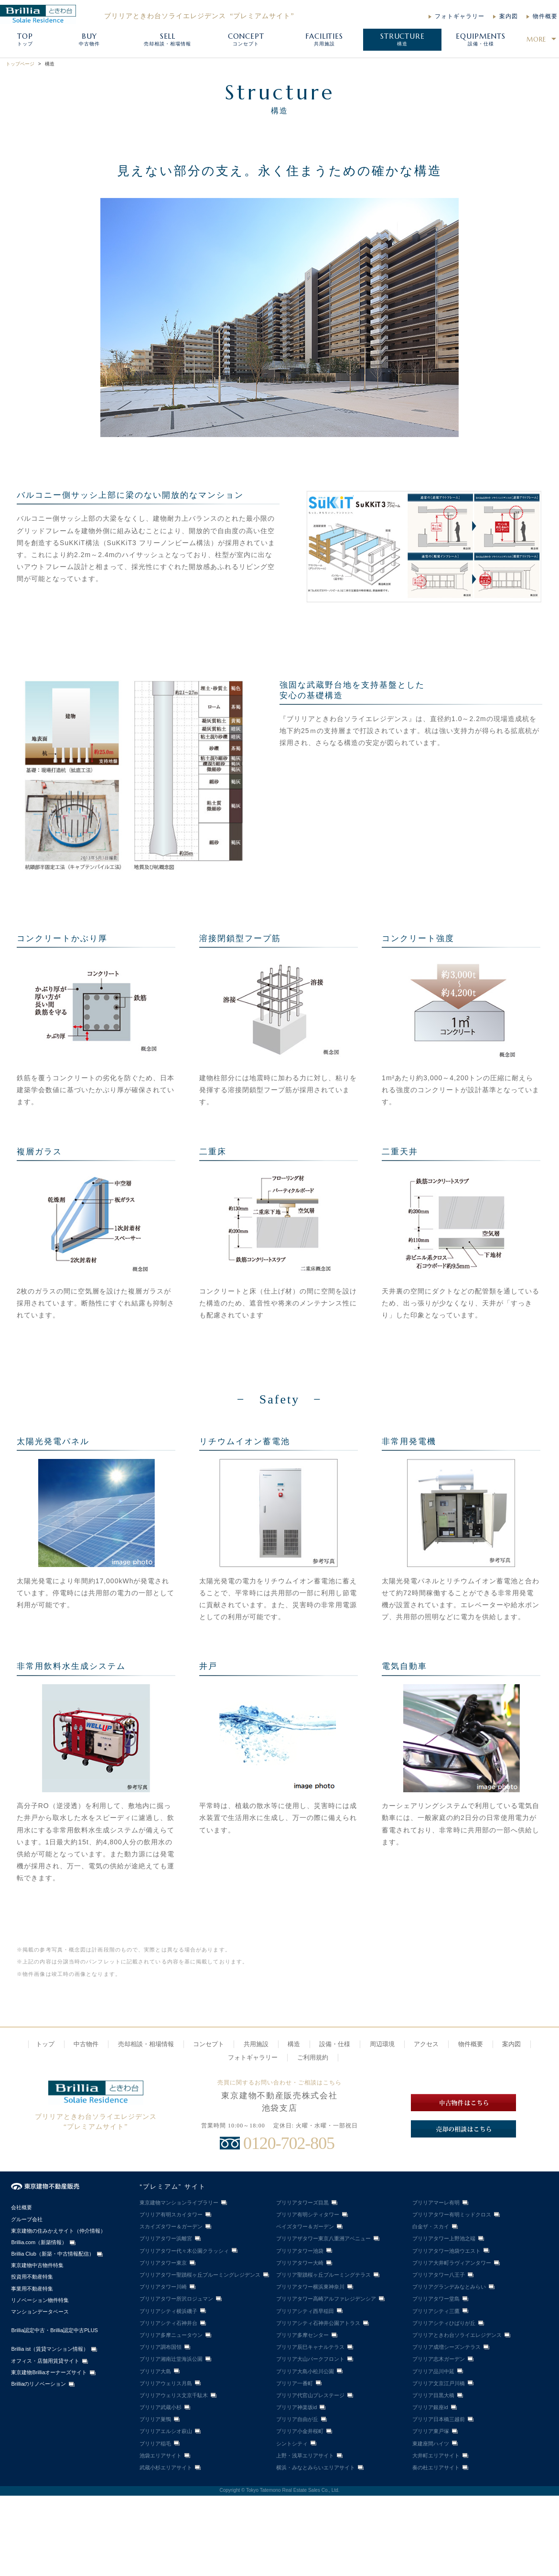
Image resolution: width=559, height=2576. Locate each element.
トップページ (20, 63)
